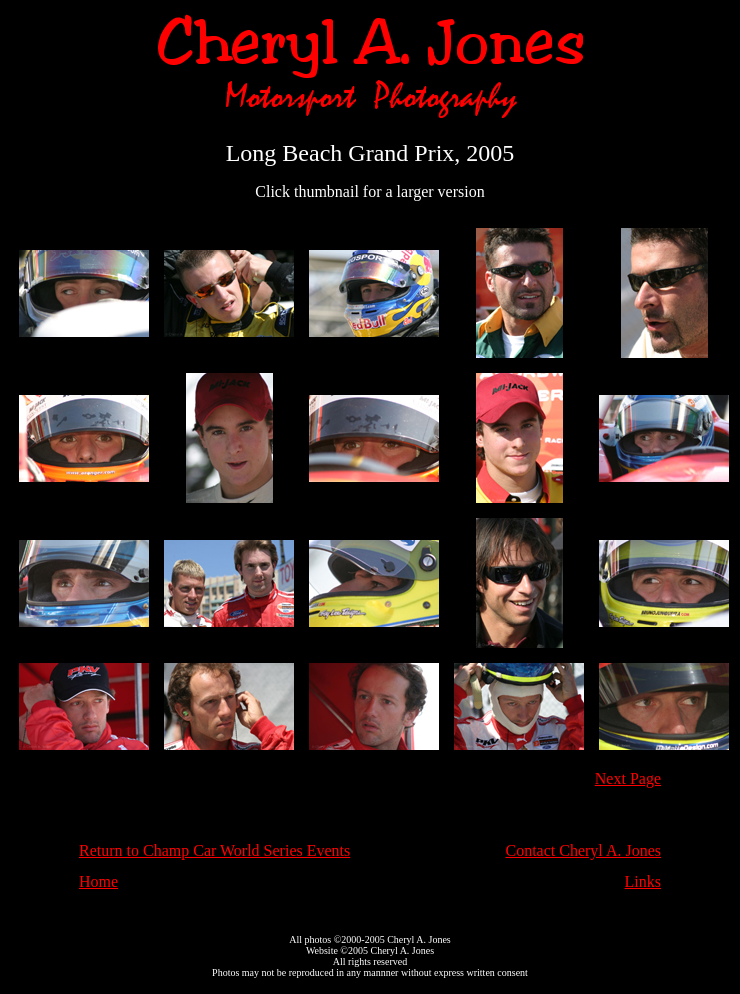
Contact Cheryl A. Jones (583, 850)
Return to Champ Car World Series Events (214, 850)
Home (98, 881)
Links (643, 881)
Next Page (628, 778)
